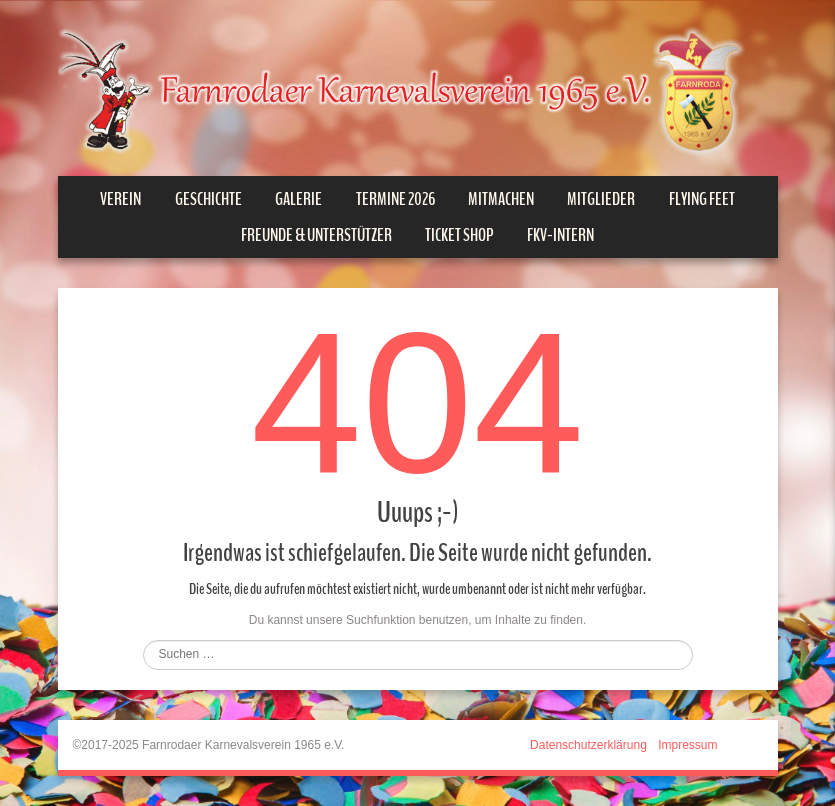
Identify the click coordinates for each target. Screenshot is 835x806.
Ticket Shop (459, 235)
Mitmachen (501, 199)
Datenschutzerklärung (588, 745)
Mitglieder (601, 199)
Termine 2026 (395, 199)
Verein (120, 199)
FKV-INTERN (560, 235)
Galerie (298, 199)
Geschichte (208, 199)
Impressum (687, 745)
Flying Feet (702, 199)
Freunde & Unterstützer (316, 235)
